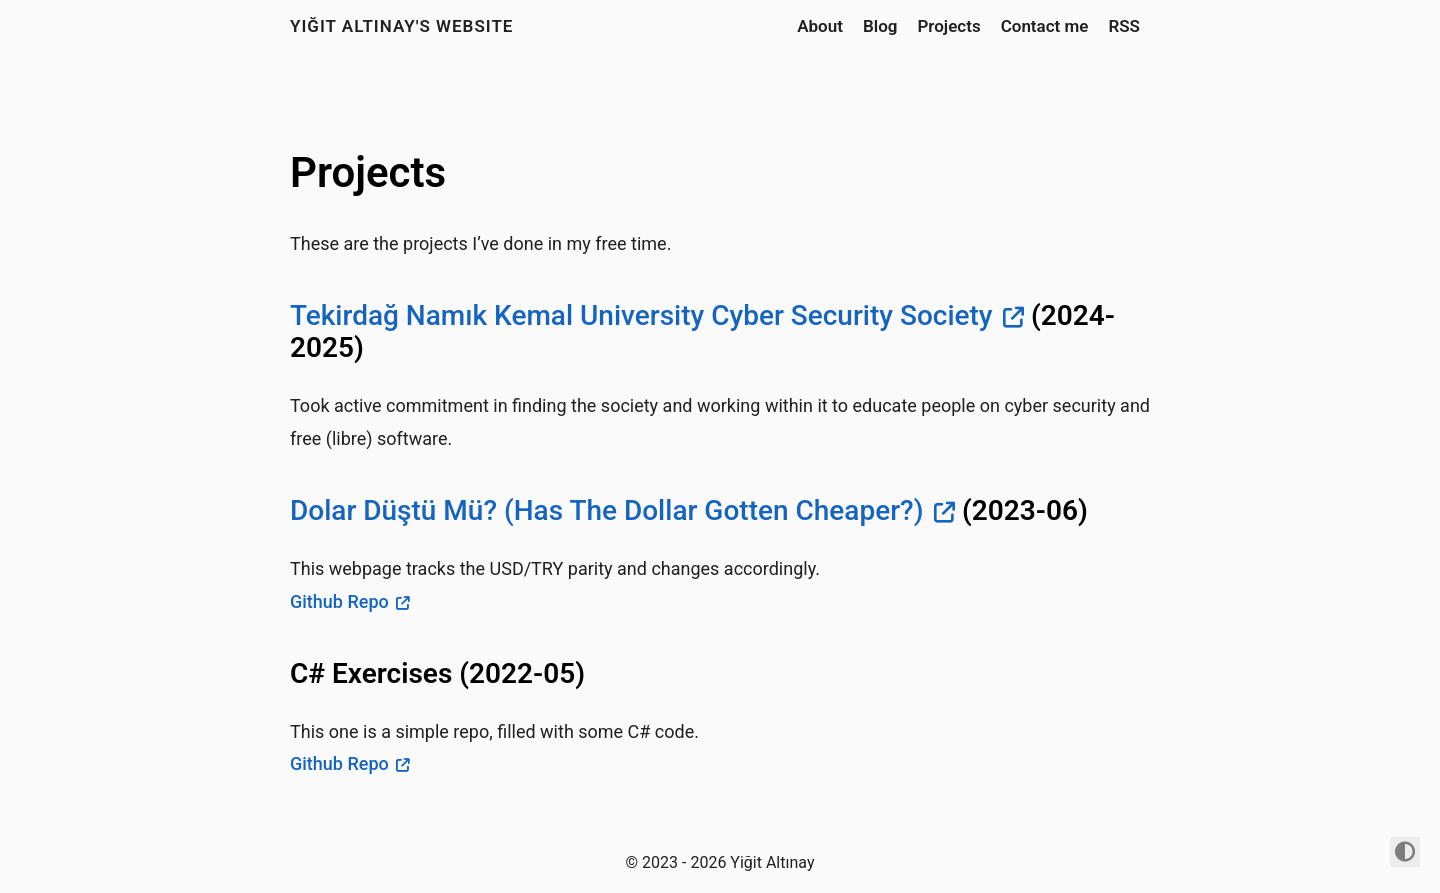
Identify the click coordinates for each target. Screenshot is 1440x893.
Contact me (1045, 26)
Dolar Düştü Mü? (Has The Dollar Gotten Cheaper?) (606, 510)
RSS (1124, 26)
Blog (880, 26)
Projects (948, 26)
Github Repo (339, 601)
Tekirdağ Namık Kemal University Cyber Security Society (641, 315)
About (820, 26)
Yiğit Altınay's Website (401, 26)
